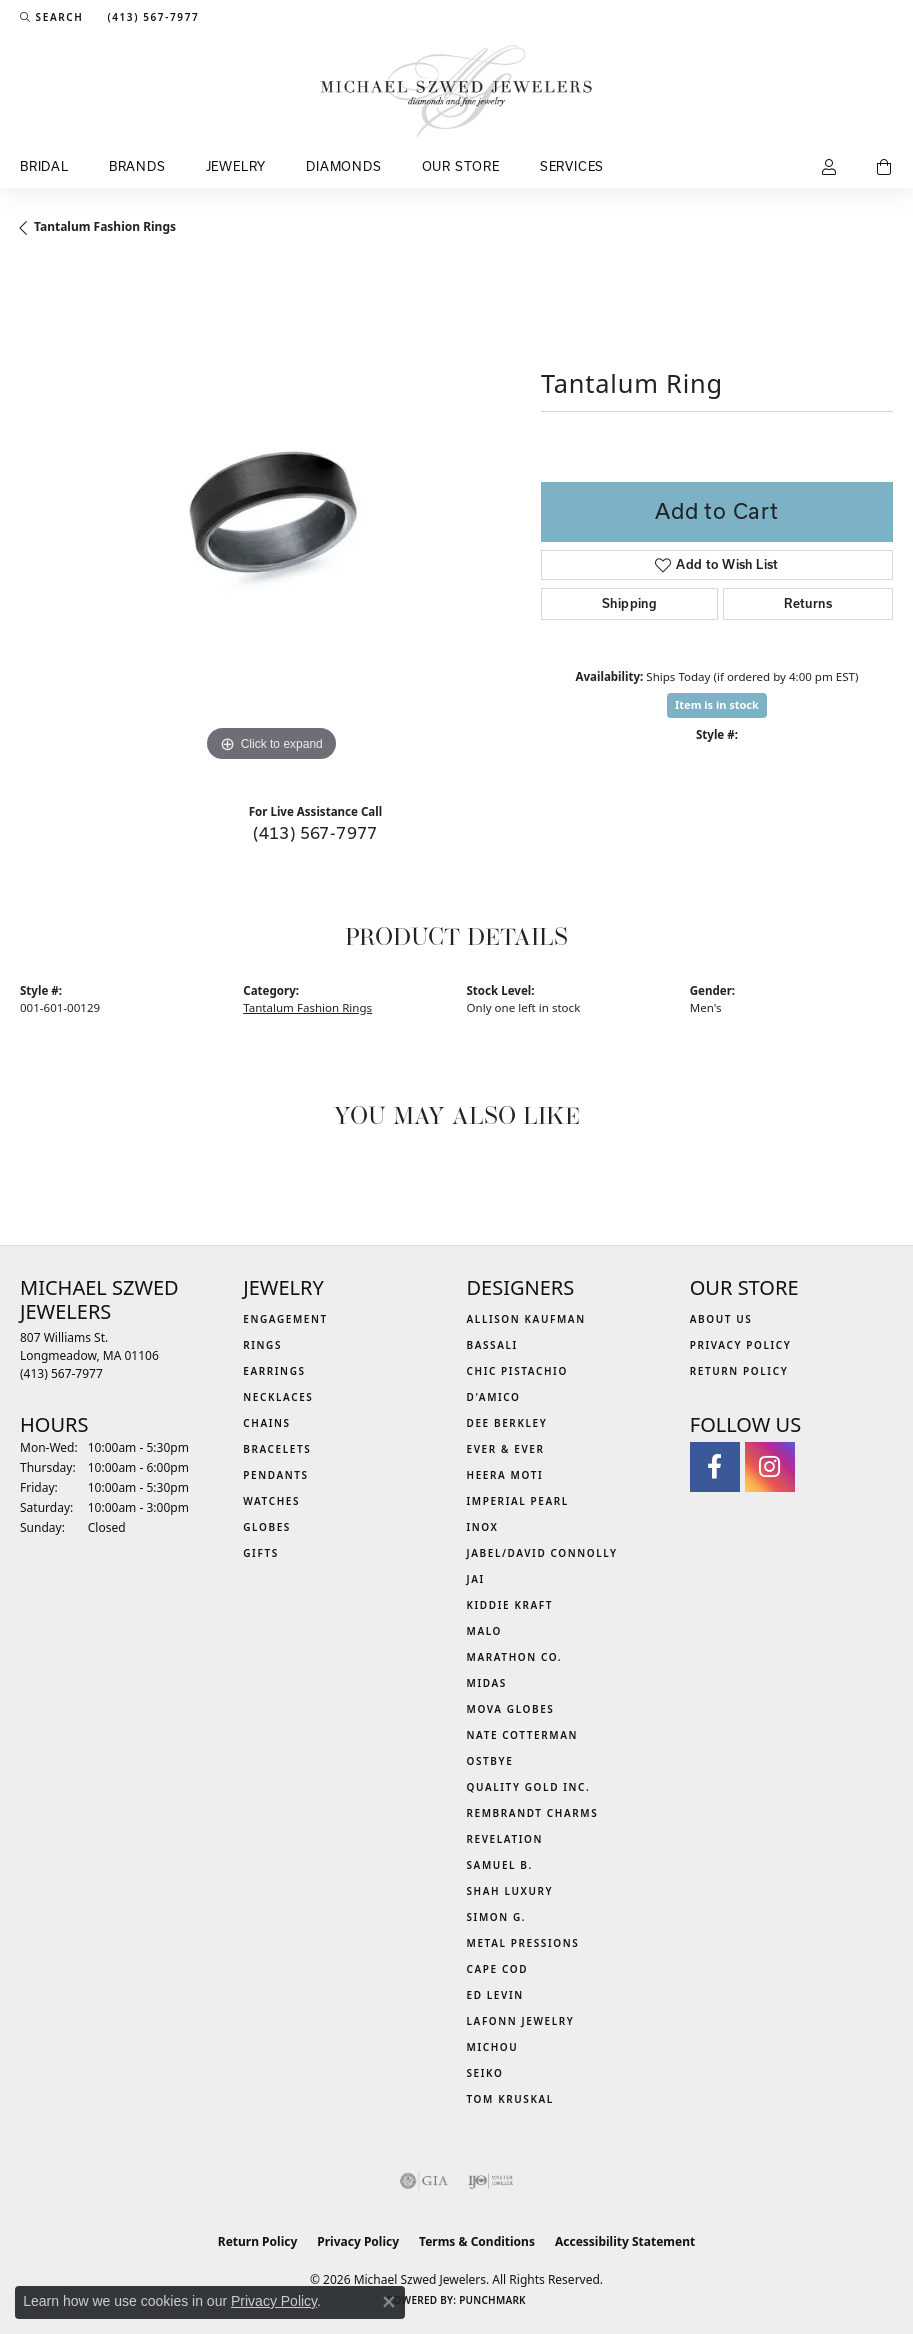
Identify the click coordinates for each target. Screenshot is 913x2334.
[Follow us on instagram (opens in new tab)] (770, 1467)
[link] (151, 17)
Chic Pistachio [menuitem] (517, 1371)
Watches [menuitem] (271, 1501)
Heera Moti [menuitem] (505, 1475)
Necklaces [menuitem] (278, 1397)
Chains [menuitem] (266, 1423)
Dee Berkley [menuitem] (507, 1423)
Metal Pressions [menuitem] (523, 1943)
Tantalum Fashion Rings (105, 226)
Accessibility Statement (625, 2241)
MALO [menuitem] (485, 1631)
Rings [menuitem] (262, 1345)
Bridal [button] (44, 166)
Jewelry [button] (236, 166)
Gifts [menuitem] (261, 1553)
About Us (721, 1319)
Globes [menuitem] (267, 1527)
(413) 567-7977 (315, 832)
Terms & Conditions (477, 2241)
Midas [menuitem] (487, 1683)
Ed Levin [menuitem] (495, 1995)
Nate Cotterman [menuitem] (523, 1735)
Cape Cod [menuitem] (498, 1969)
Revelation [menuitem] (505, 1839)
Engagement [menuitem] (285, 1319)
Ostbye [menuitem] (490, 1761)
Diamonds (343, 166)
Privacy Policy (741, 1345)
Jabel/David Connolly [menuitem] (542, 1553)
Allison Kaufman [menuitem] (526, 1319)
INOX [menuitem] (483, 1527)
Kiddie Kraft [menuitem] (510, 1605)
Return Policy (739, 1371)
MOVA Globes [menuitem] (511, 1709)
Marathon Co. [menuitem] (515, 1657)
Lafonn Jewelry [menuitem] (521, 2021)
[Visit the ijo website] (490, 2181)
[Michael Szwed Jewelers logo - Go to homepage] (456, 91)
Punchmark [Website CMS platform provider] (492, 2300)
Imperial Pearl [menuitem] (518, 1501)
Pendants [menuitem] (275, 1475)
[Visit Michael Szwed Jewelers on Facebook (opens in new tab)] (715, 1467)
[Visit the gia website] (424, 2181)
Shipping (629, 603)
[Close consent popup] (389, 2302)
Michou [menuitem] (493, 2047)
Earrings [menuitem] (274, 1371)
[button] (51, 17)
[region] (270, 517)
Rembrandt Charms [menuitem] (533, 1813)
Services (572, 166)
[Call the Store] (61, 1373)
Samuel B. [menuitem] (500, 1865)
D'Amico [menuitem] (494, 1397)
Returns (808, 603)
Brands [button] (137, 166)
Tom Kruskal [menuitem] (510, 2099)
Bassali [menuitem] (492, 1345)
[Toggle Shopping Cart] (885, 168)
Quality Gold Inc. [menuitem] (529, 1787)
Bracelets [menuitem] (277, 1449)
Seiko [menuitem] (485, 2073)
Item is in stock (717, 704)
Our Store (461, 166)
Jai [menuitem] (476, 1579)
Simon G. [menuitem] (497, 1917)
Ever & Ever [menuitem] (506, 1449)
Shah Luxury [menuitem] (510, 1891)
